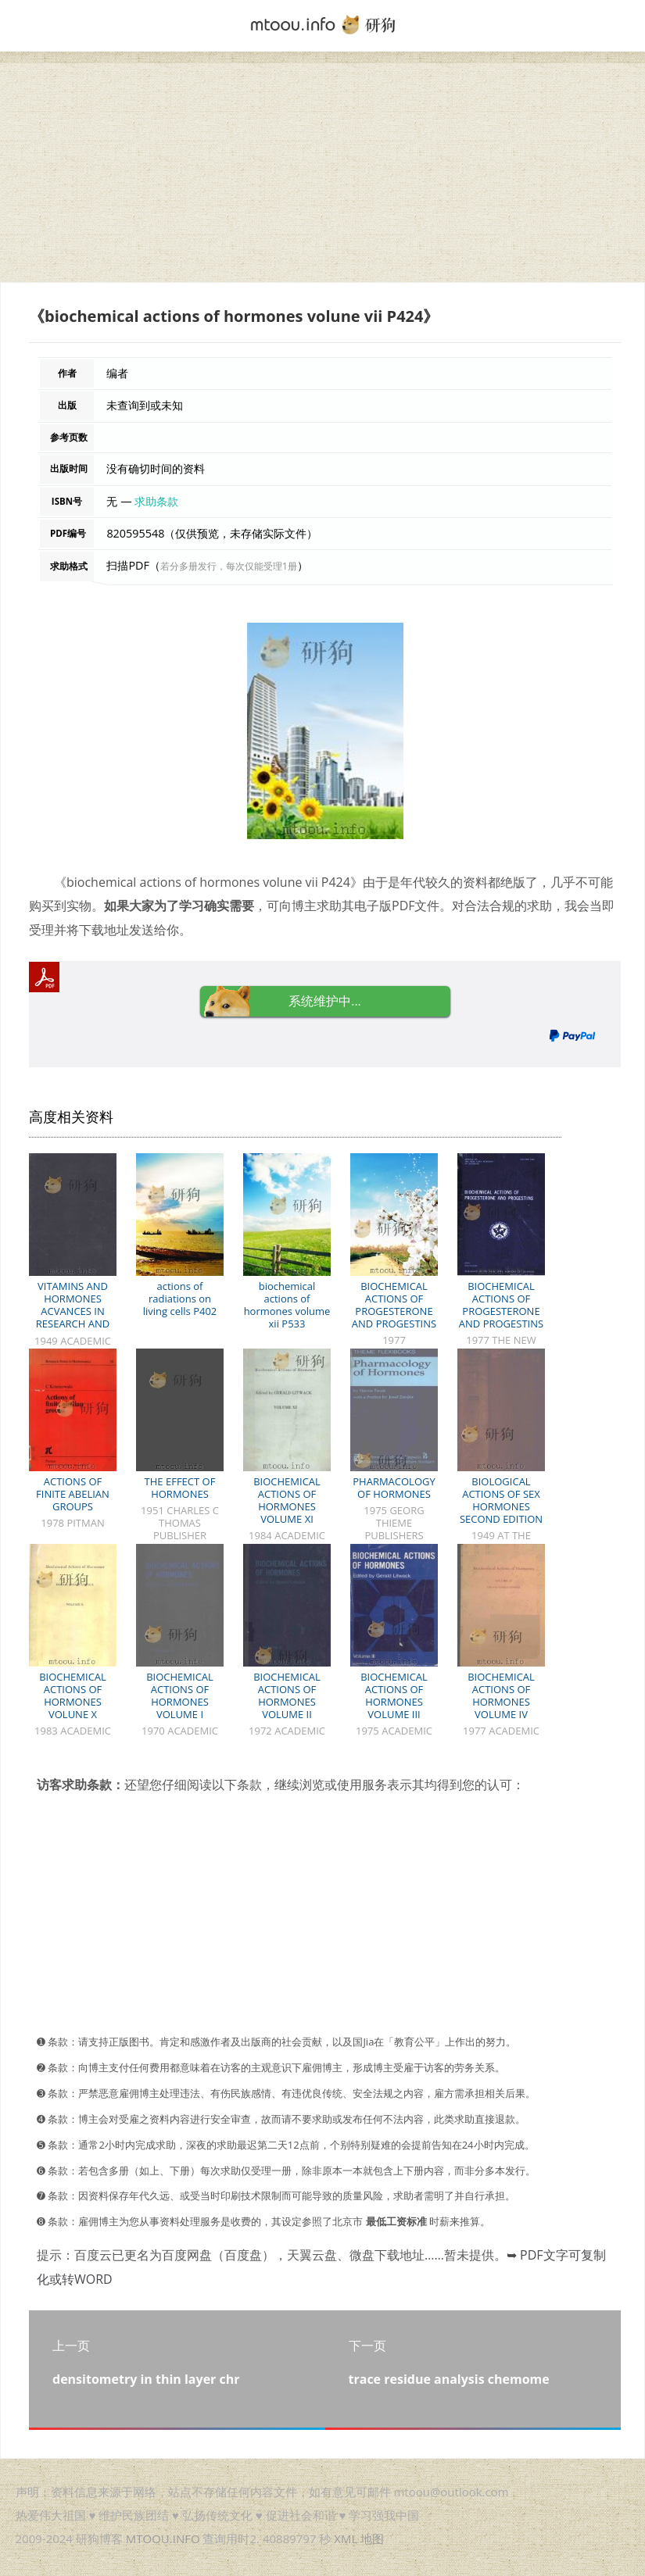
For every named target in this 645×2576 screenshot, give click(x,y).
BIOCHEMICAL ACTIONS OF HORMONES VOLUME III (394, 1695)
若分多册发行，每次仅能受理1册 (228, 566)
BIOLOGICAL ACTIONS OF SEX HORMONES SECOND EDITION (501, 1500)
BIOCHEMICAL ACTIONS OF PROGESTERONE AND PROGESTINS (394, 1305)
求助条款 (156, 501)
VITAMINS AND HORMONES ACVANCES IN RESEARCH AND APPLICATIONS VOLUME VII (72, 1317)
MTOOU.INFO (163, 2538)
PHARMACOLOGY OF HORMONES (394, 1487)
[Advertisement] (322, 172)
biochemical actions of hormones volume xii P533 (287, 1305)
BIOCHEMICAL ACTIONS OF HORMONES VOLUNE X (72, 1695)
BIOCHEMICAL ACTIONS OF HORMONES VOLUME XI (287, 1500)
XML (345, 2538)
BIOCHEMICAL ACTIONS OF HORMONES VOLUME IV (501, 1695)
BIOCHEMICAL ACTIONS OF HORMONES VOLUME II (287, 1695)
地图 (372, 2538)
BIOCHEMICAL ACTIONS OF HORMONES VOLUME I (179, 1695)
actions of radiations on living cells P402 (180, 1298)
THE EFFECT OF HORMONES (180, 1487)
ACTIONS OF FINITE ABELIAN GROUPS (72, 1493)
